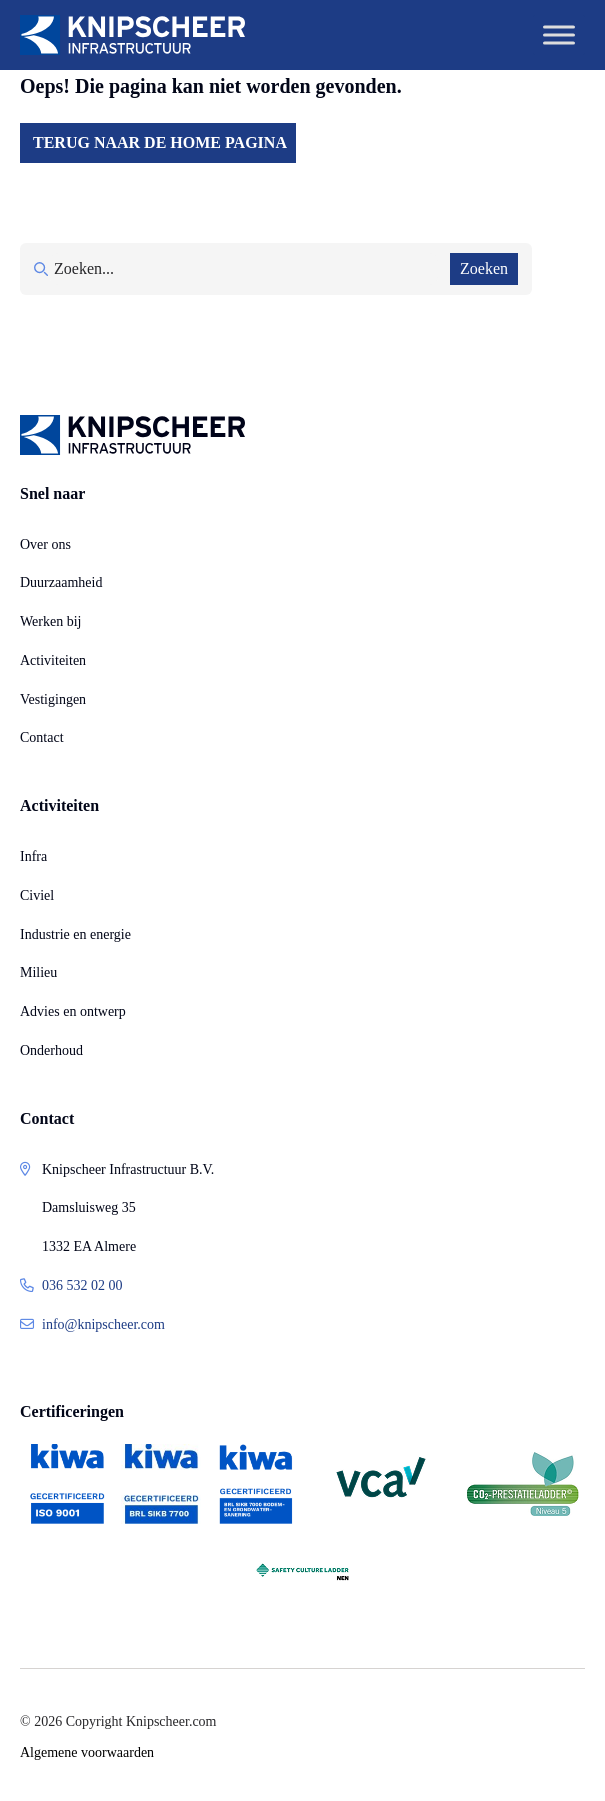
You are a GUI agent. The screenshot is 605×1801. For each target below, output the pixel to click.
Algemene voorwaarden (87, 1752)
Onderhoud (51, 1050)
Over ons (45, 544)
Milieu (38, 972)
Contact (42, 737)
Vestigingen (53, 699)
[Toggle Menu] (559, 34)
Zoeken (484, 268)
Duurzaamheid (61, 582)
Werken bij (50, 621)
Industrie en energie (75, 934)
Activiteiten (53, 660)
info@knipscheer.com (103, 1324)
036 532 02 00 (82, 1285)
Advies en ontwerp (73, 1011)
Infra (33, 856)
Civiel (37, 895)
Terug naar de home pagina (160, 142)
